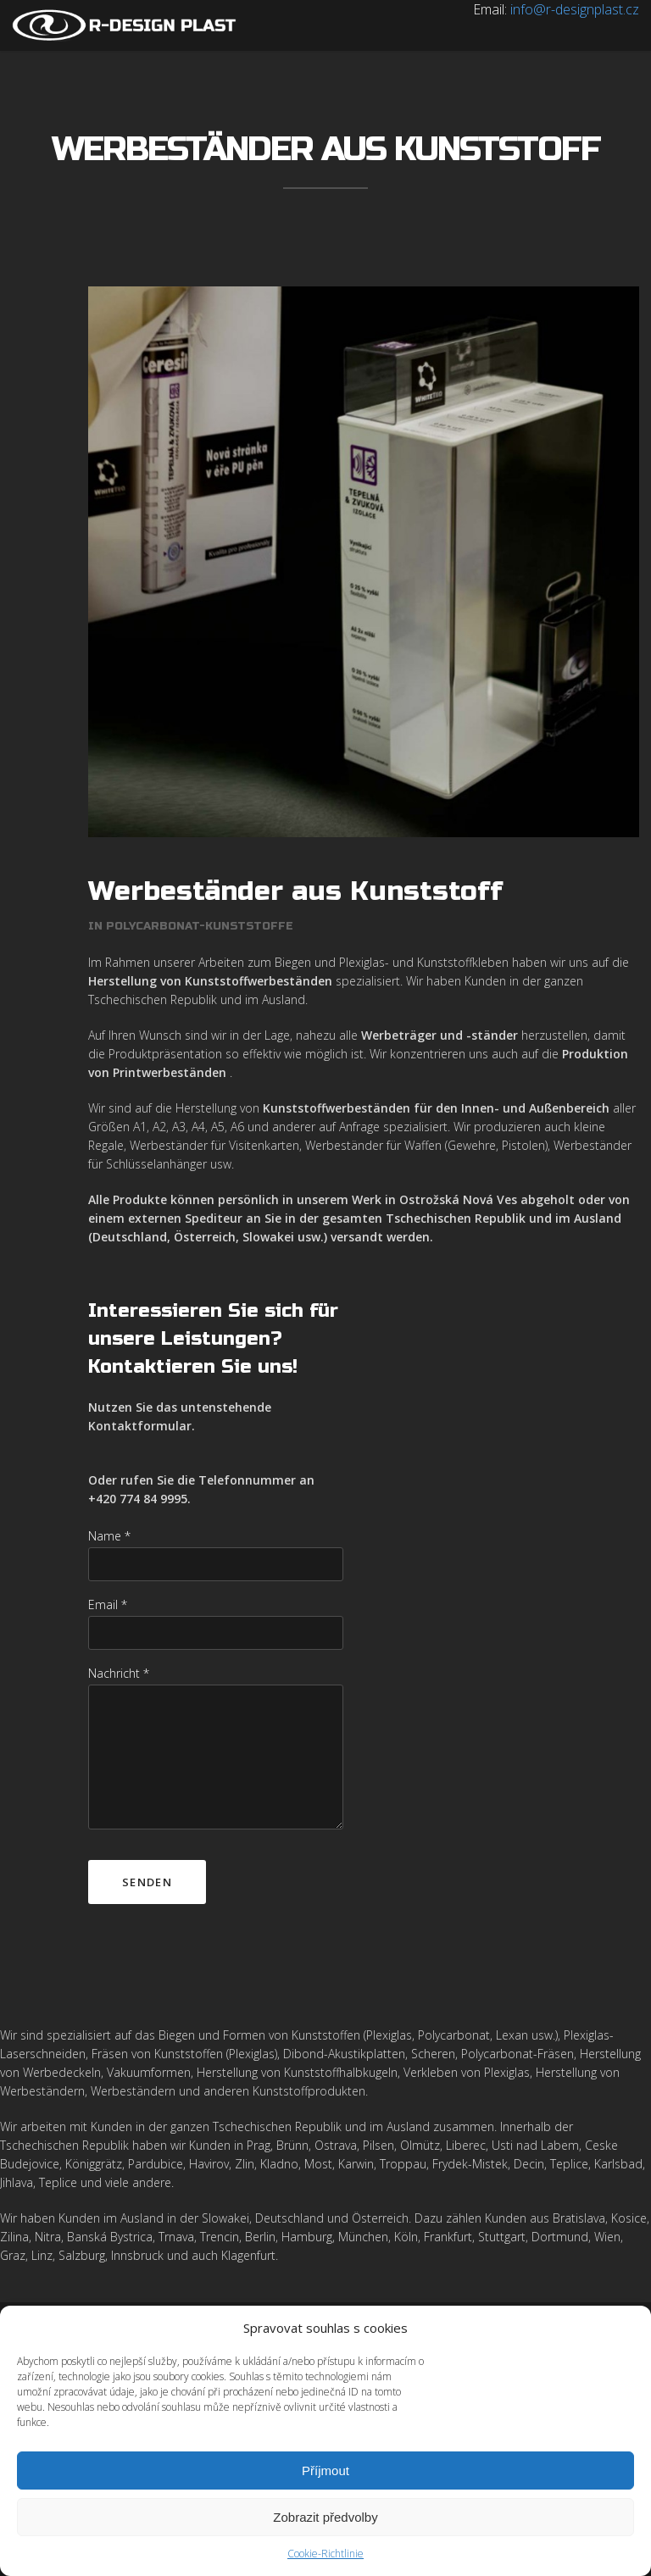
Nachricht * (118, 1673)
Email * (107, 1604)
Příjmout (325, 2470)
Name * (109, 1536)
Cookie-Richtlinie (325, 2553)
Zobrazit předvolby (325, 2517)
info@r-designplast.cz (574, 9)
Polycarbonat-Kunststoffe (199, 926)
